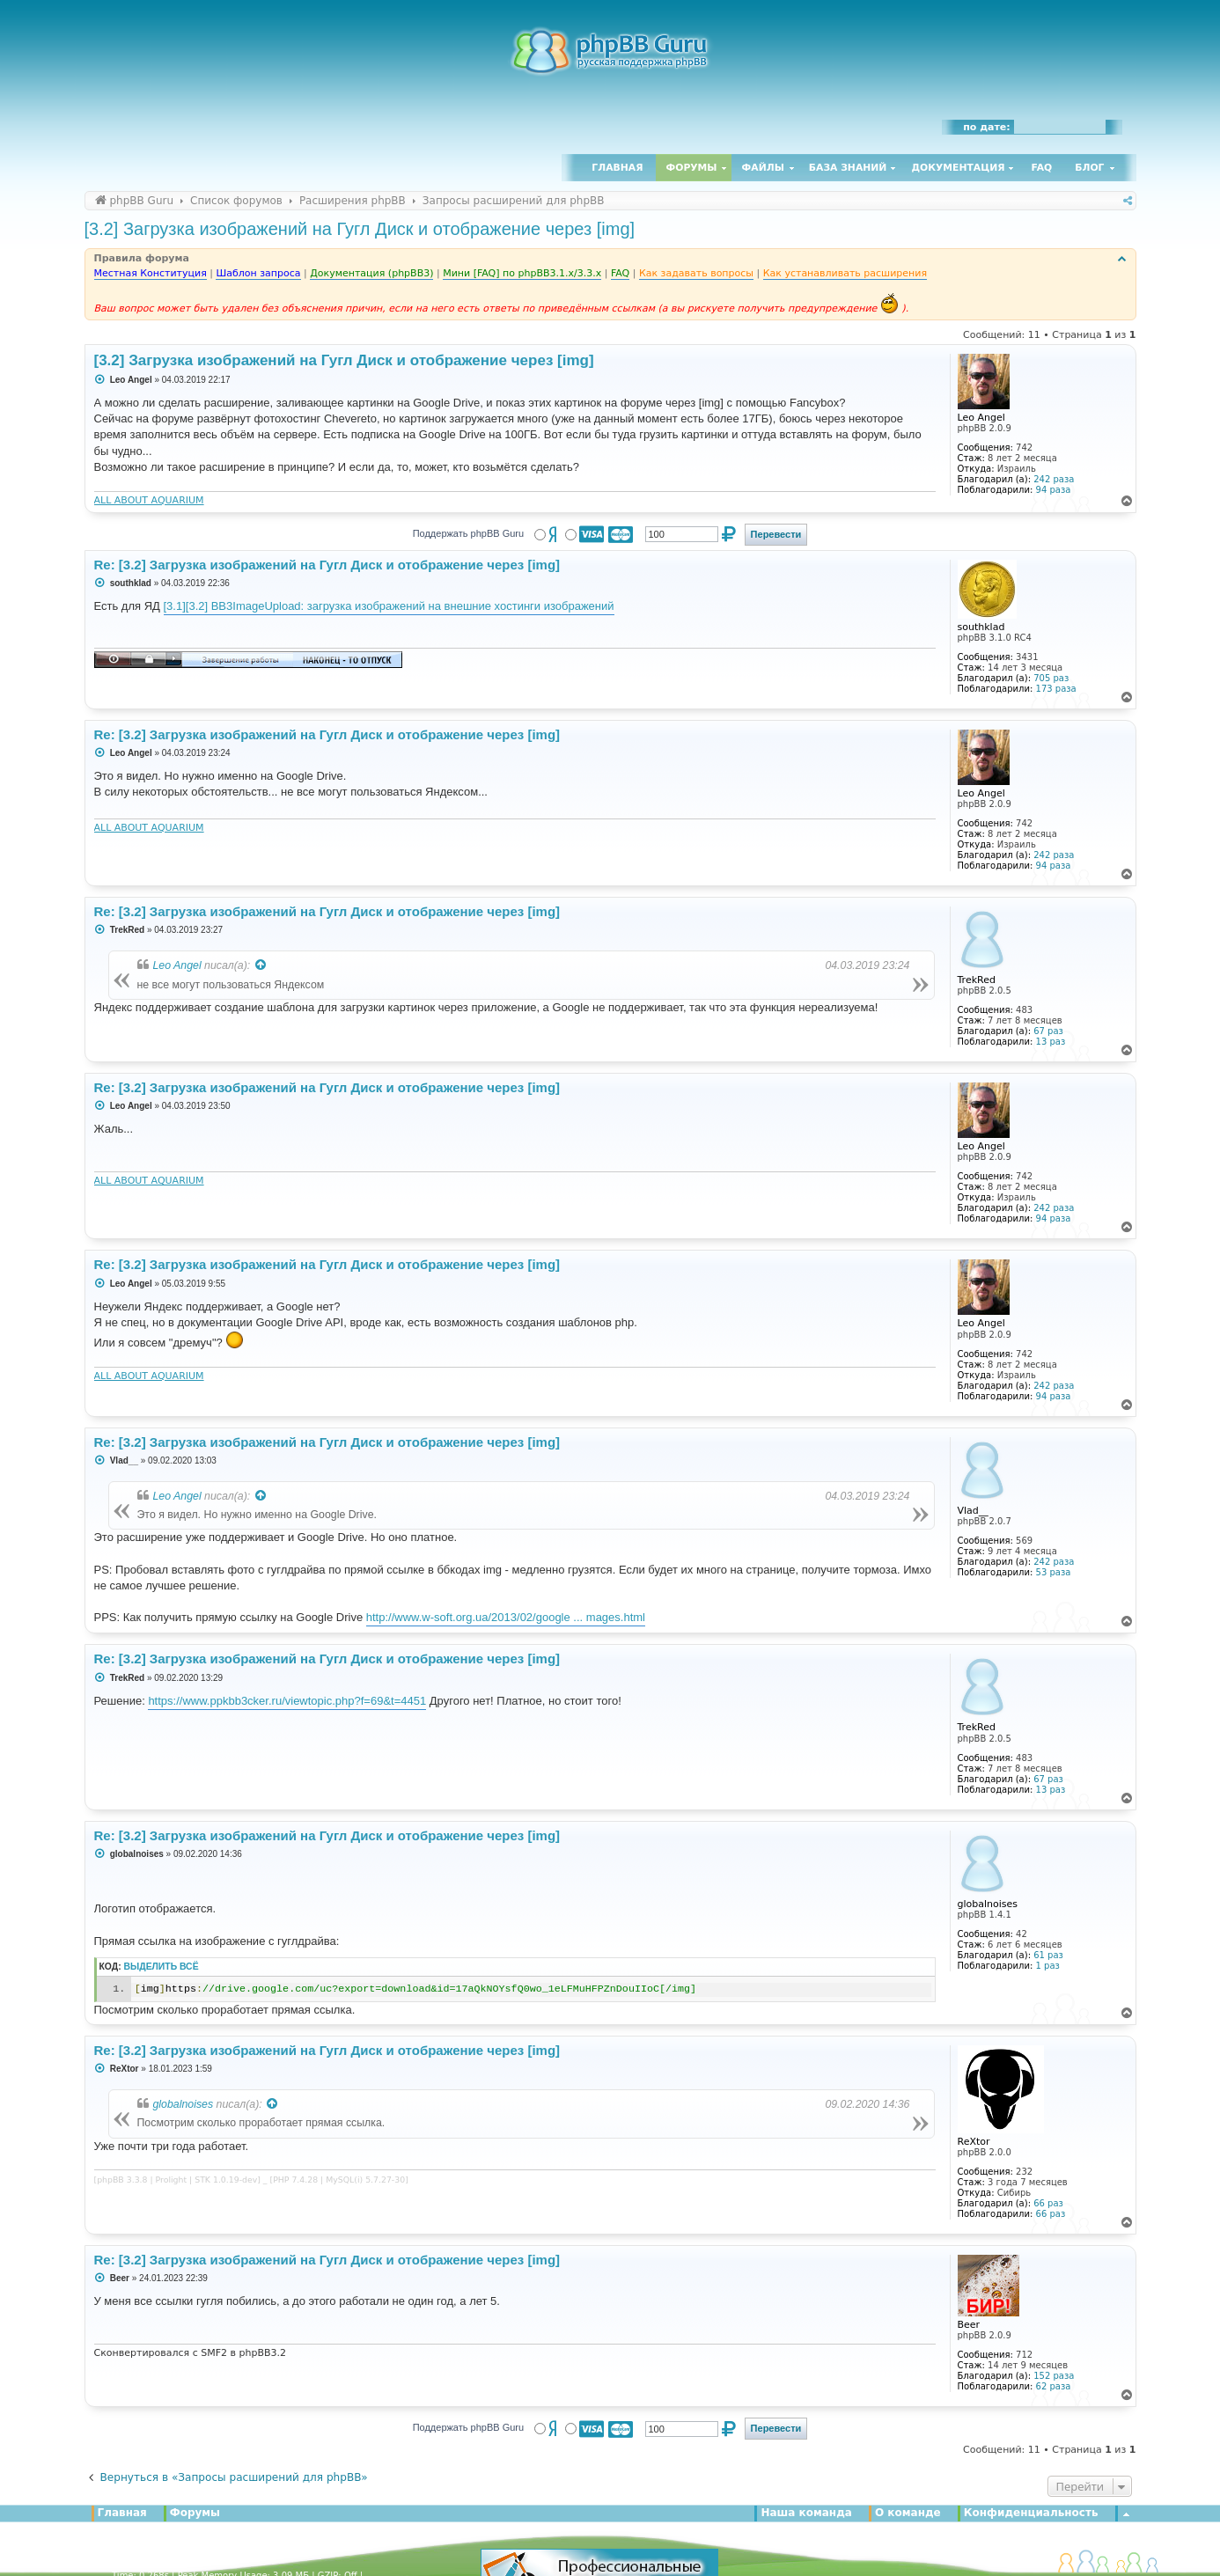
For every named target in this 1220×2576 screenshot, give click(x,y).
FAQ (1042, 167)
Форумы (691, 167)
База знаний (848, 167)
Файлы (763, 167)
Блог (1089, 167)
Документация (957, 167)
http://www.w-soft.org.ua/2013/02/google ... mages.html (505, 1617)
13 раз (1051, 1041)
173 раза (1056, 689)
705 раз (1051, 678)
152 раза (1053, 2376)
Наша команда (806, 2512)
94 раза (1053, 490)
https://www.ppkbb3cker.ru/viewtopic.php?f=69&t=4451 (287, 1700)
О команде (908, 2512)
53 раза (1053, 1572)
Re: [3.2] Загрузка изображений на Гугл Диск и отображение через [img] (327, 564)
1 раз (1048, 1966)
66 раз (1048, 2203)
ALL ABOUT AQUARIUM (149, 500)
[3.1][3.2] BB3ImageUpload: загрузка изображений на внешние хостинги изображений (389, 606)
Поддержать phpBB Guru (468, 533)
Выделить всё (161, 1966)
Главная (617, 167)
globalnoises (183, 2104)
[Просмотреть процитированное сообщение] (261, 965)
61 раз (1048, 1955)
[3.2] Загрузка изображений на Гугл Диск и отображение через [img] (360, 229)
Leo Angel (177, 965)
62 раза (1053, 2386)
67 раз (1048, 1031)
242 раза (1053, 479)
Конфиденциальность (1031, 2512)
